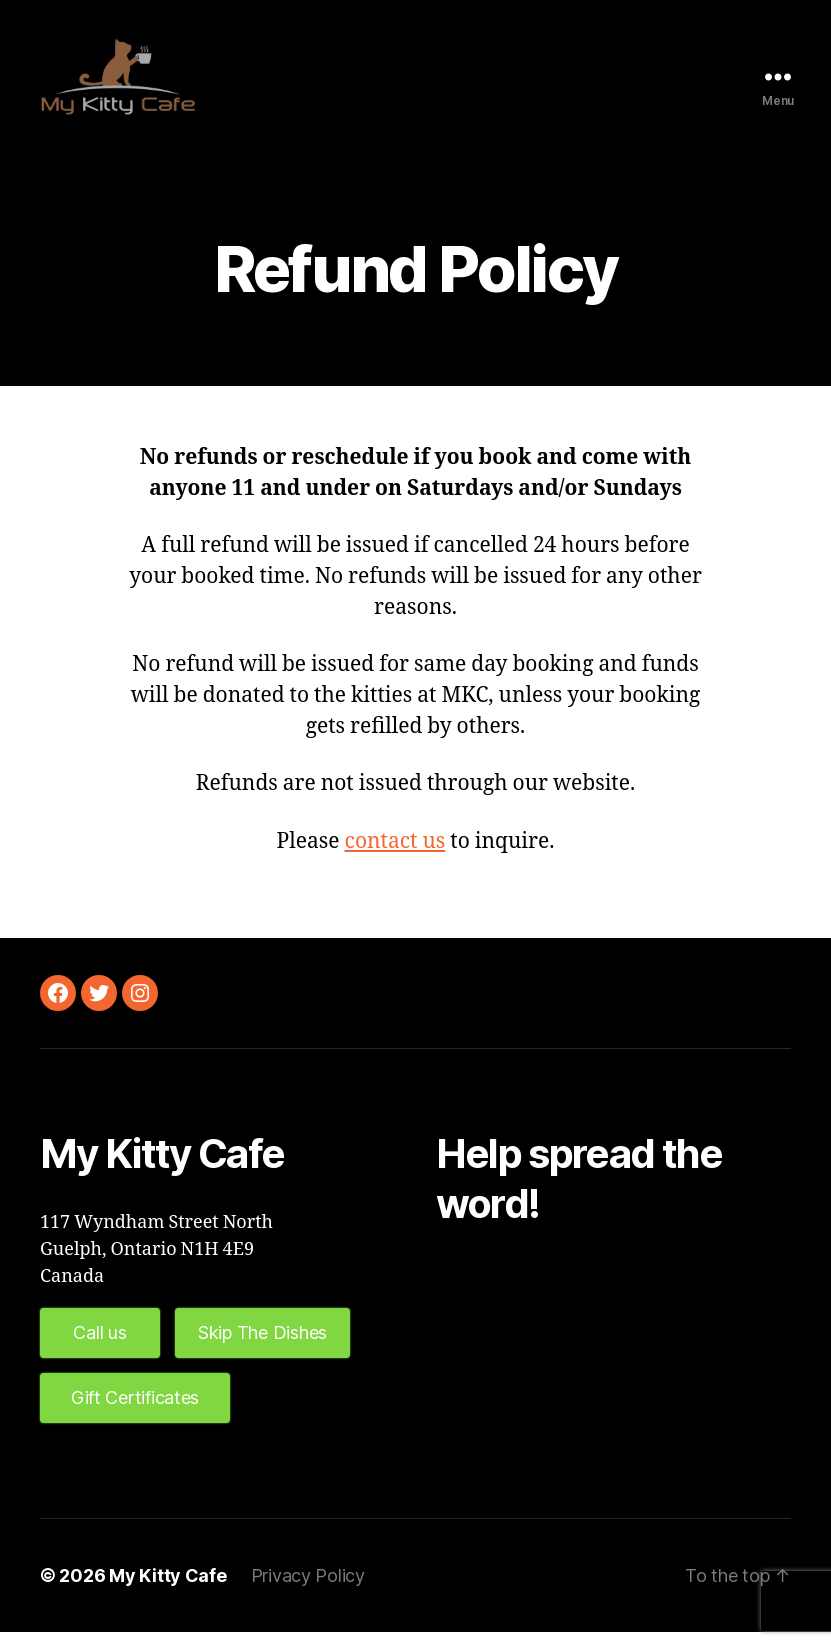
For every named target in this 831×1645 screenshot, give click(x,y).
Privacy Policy (308, 1588)
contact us (395, 854)
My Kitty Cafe (168, 1588)
